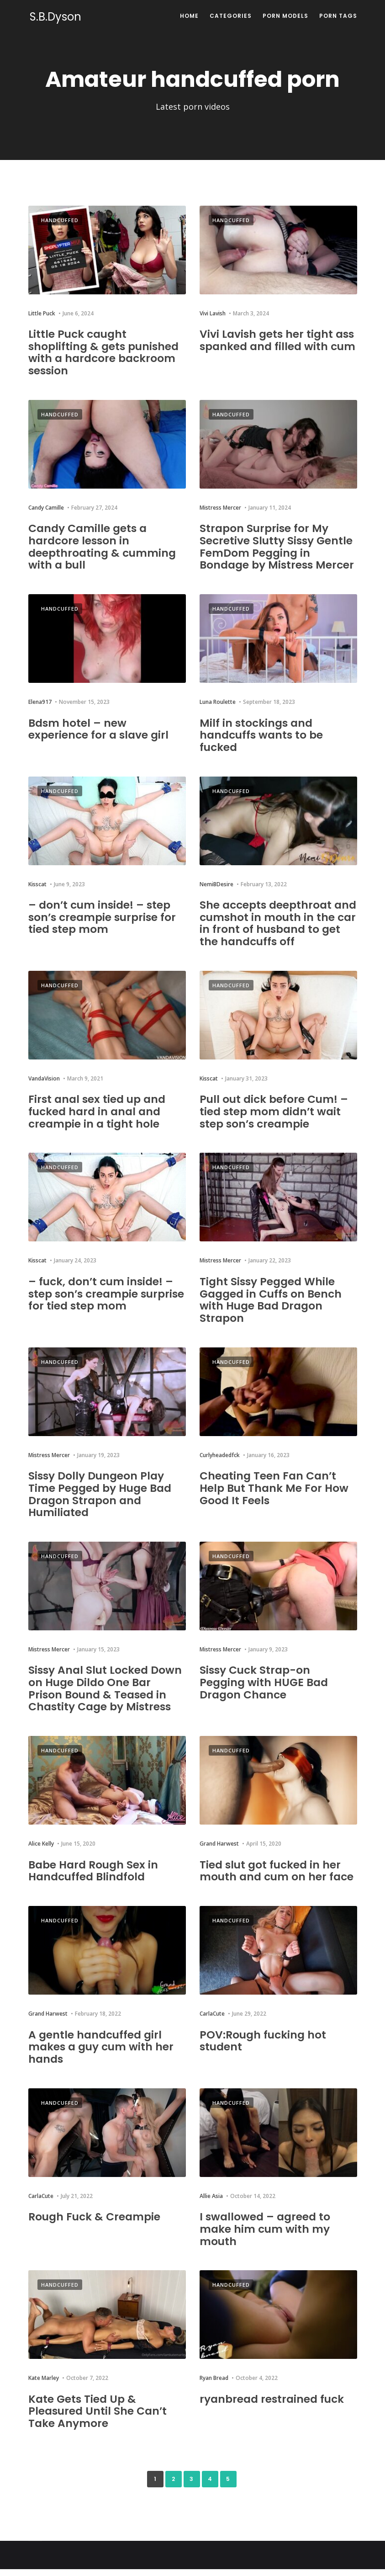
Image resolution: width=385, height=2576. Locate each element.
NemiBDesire (216, 895)
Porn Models (285, 16)
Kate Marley (43, 2385)
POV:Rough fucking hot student (264, 2048)
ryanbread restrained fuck (274, 2405)
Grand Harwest (219, 1852)
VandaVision (44, 1088)
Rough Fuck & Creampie (96, 2224)
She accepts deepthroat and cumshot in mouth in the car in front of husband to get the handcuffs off (275, 933)
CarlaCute (212, 2022)
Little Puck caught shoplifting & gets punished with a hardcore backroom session (105, 352)
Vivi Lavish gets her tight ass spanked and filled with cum (276, 346)
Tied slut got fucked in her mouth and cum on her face (278, 1878)
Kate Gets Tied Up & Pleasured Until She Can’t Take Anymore (99, 2418)
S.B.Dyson (54, 16)
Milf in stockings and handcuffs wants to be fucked (263, 746)
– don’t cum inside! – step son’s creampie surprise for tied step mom (104, 927)
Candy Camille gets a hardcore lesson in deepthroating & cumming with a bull (103, 545)
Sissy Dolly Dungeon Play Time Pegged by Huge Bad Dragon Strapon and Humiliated (102, 1502)
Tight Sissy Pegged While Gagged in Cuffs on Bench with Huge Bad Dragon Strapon (273, 1309)
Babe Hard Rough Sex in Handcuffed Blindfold (95, 1878)
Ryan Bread (214, 2385)
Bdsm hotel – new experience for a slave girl (99, 739)
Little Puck (41, 313)
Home (189, 16)
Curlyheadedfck (220, 1464)
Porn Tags (338, 16)
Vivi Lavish (213, 313)
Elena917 (40, 713)
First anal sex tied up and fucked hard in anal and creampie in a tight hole (98, 1121)
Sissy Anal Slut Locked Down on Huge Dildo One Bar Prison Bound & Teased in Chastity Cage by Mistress (106, 1697)
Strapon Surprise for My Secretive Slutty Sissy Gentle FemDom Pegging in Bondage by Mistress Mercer (278, 552)
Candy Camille (46, 507)
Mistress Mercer (220, 507)
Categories (231, 16)
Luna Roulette (218, 713)
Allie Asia (211, 2203)
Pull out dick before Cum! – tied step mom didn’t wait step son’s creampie (275, 1121)
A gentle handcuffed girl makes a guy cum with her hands (102, 2054)
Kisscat (37, 895)
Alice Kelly (41, 1852)
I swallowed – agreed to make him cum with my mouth (266, 2236)
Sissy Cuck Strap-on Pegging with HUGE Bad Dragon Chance (266, 1691)
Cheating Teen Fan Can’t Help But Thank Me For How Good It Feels (275, 1497)
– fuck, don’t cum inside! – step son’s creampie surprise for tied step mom (102, 1303)
